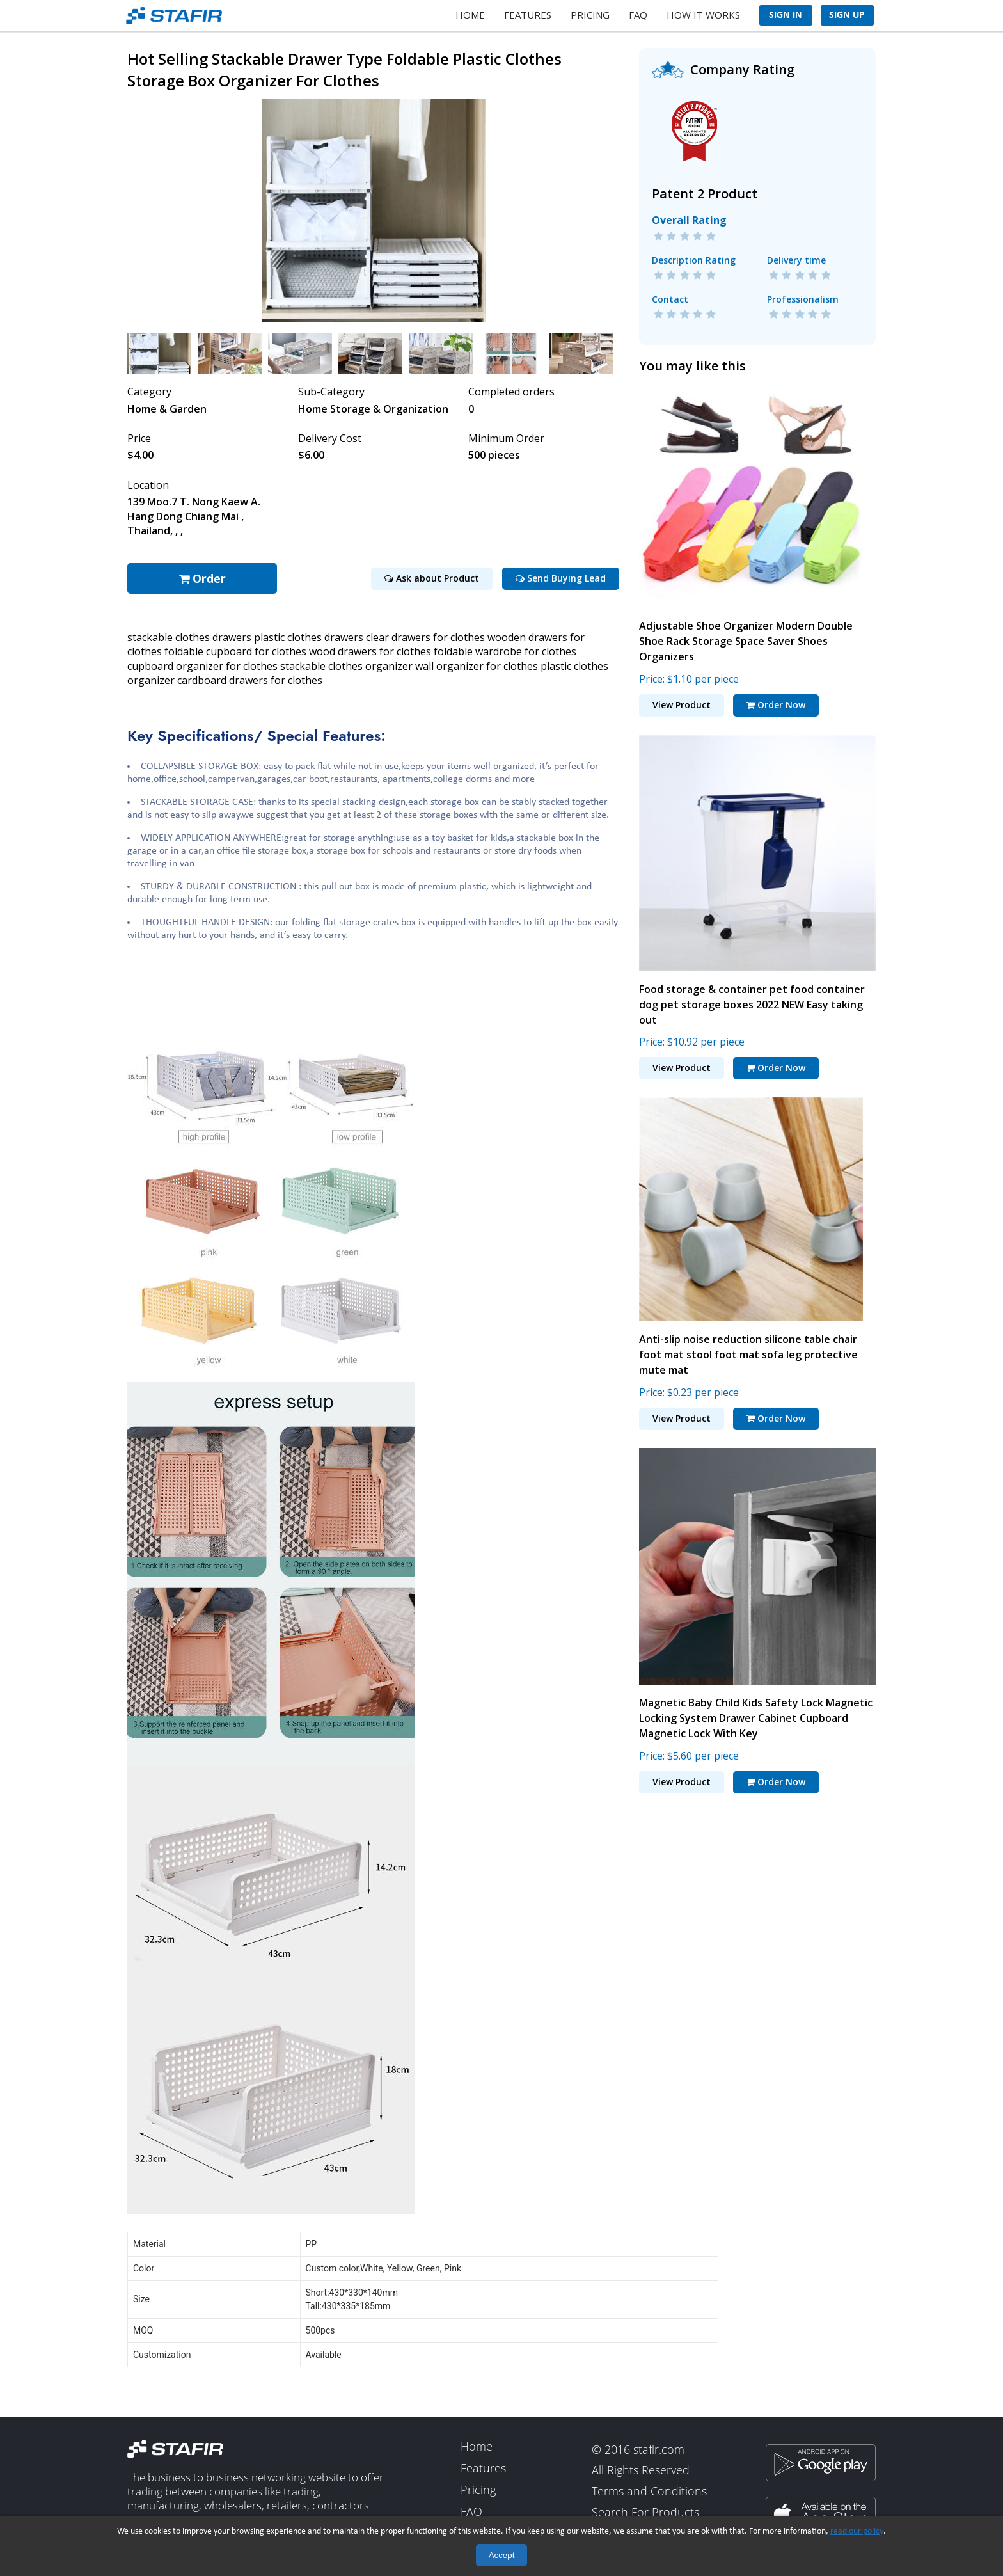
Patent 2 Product (704, 186)
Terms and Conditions (649, 2484)
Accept (502, 2555)
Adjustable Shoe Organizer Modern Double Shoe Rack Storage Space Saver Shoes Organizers (746, 633)
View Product (681, 697)
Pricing (590, 14)
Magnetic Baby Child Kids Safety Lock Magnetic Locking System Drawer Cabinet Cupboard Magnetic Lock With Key (756, 1710)
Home (470, 14)
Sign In (785, 15)
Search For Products (645, 2506)
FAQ (638, 14)
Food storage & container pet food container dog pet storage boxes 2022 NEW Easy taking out (752, 996)
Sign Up (847, 15)
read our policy (856, 2531)
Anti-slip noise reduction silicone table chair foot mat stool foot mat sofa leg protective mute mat (748, 1346)
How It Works (703, 14)
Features (527, 14)
